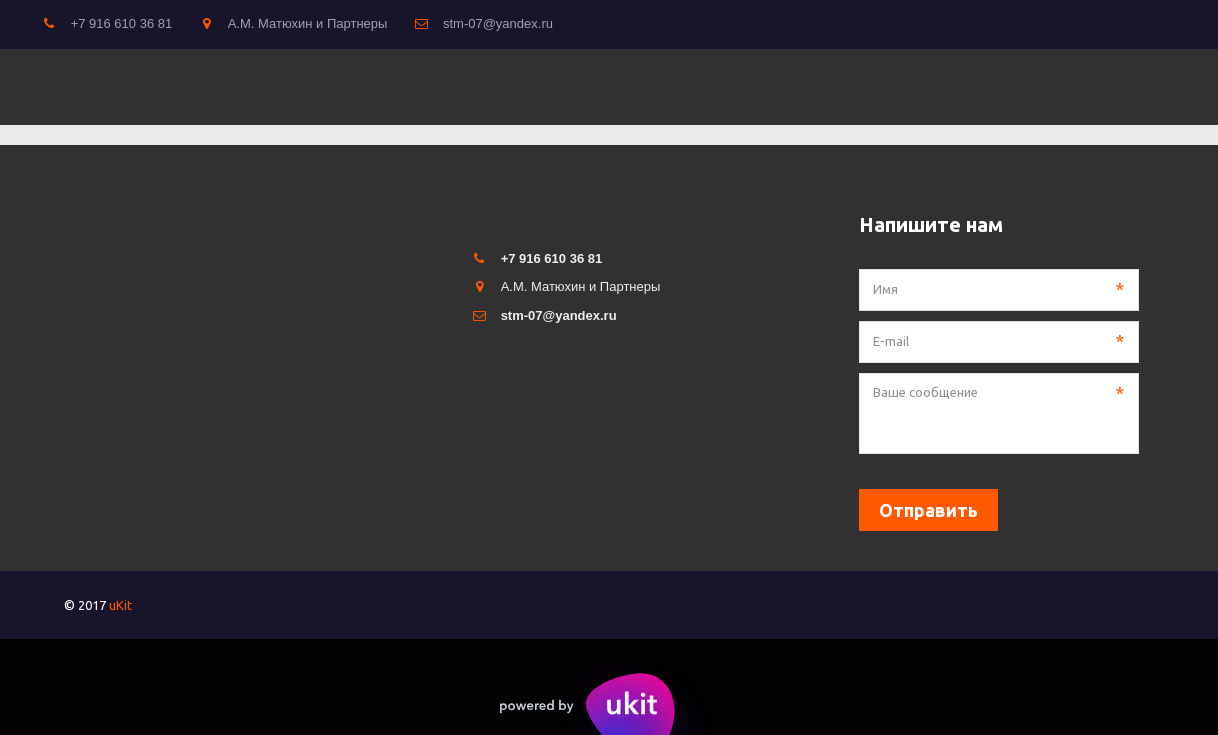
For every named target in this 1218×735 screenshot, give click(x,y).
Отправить (928, 510)
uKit (120, 605)
